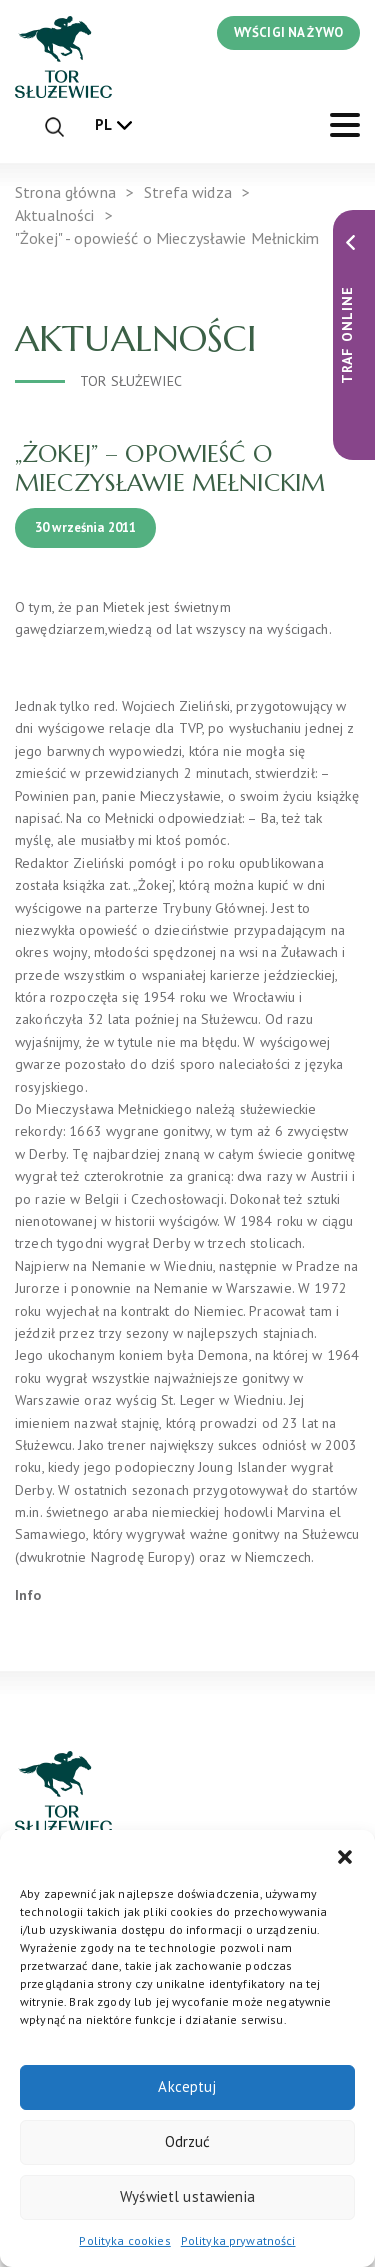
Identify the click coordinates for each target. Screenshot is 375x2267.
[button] (345, 1855)
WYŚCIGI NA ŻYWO (288, 32)
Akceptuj (187, 2086)
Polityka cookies (124, 2240)
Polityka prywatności (238, 2240)
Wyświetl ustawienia (187, 2196)
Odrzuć (188, 2141)
